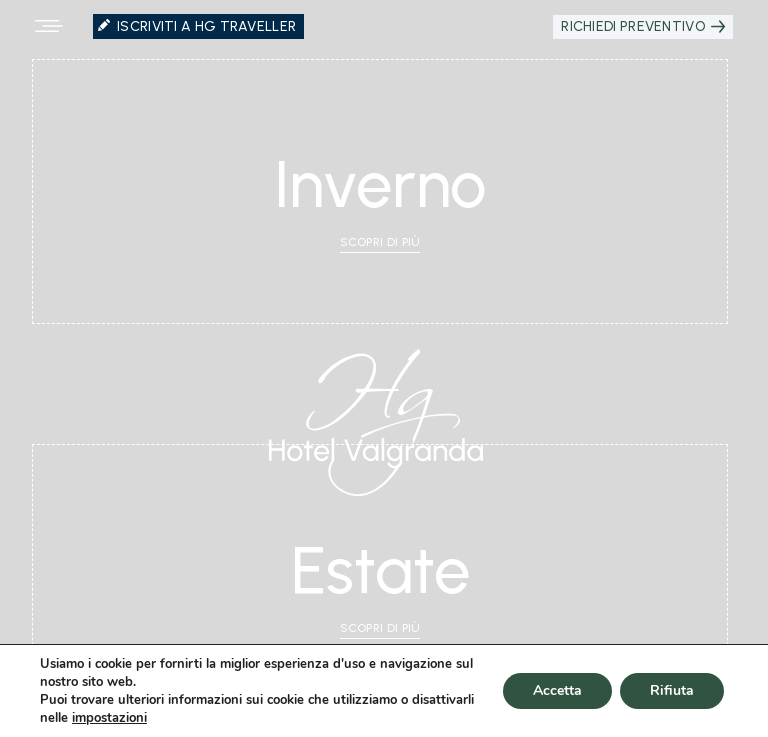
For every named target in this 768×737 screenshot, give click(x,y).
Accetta (557, 690)
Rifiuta (672, 690)
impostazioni (109, 718)
